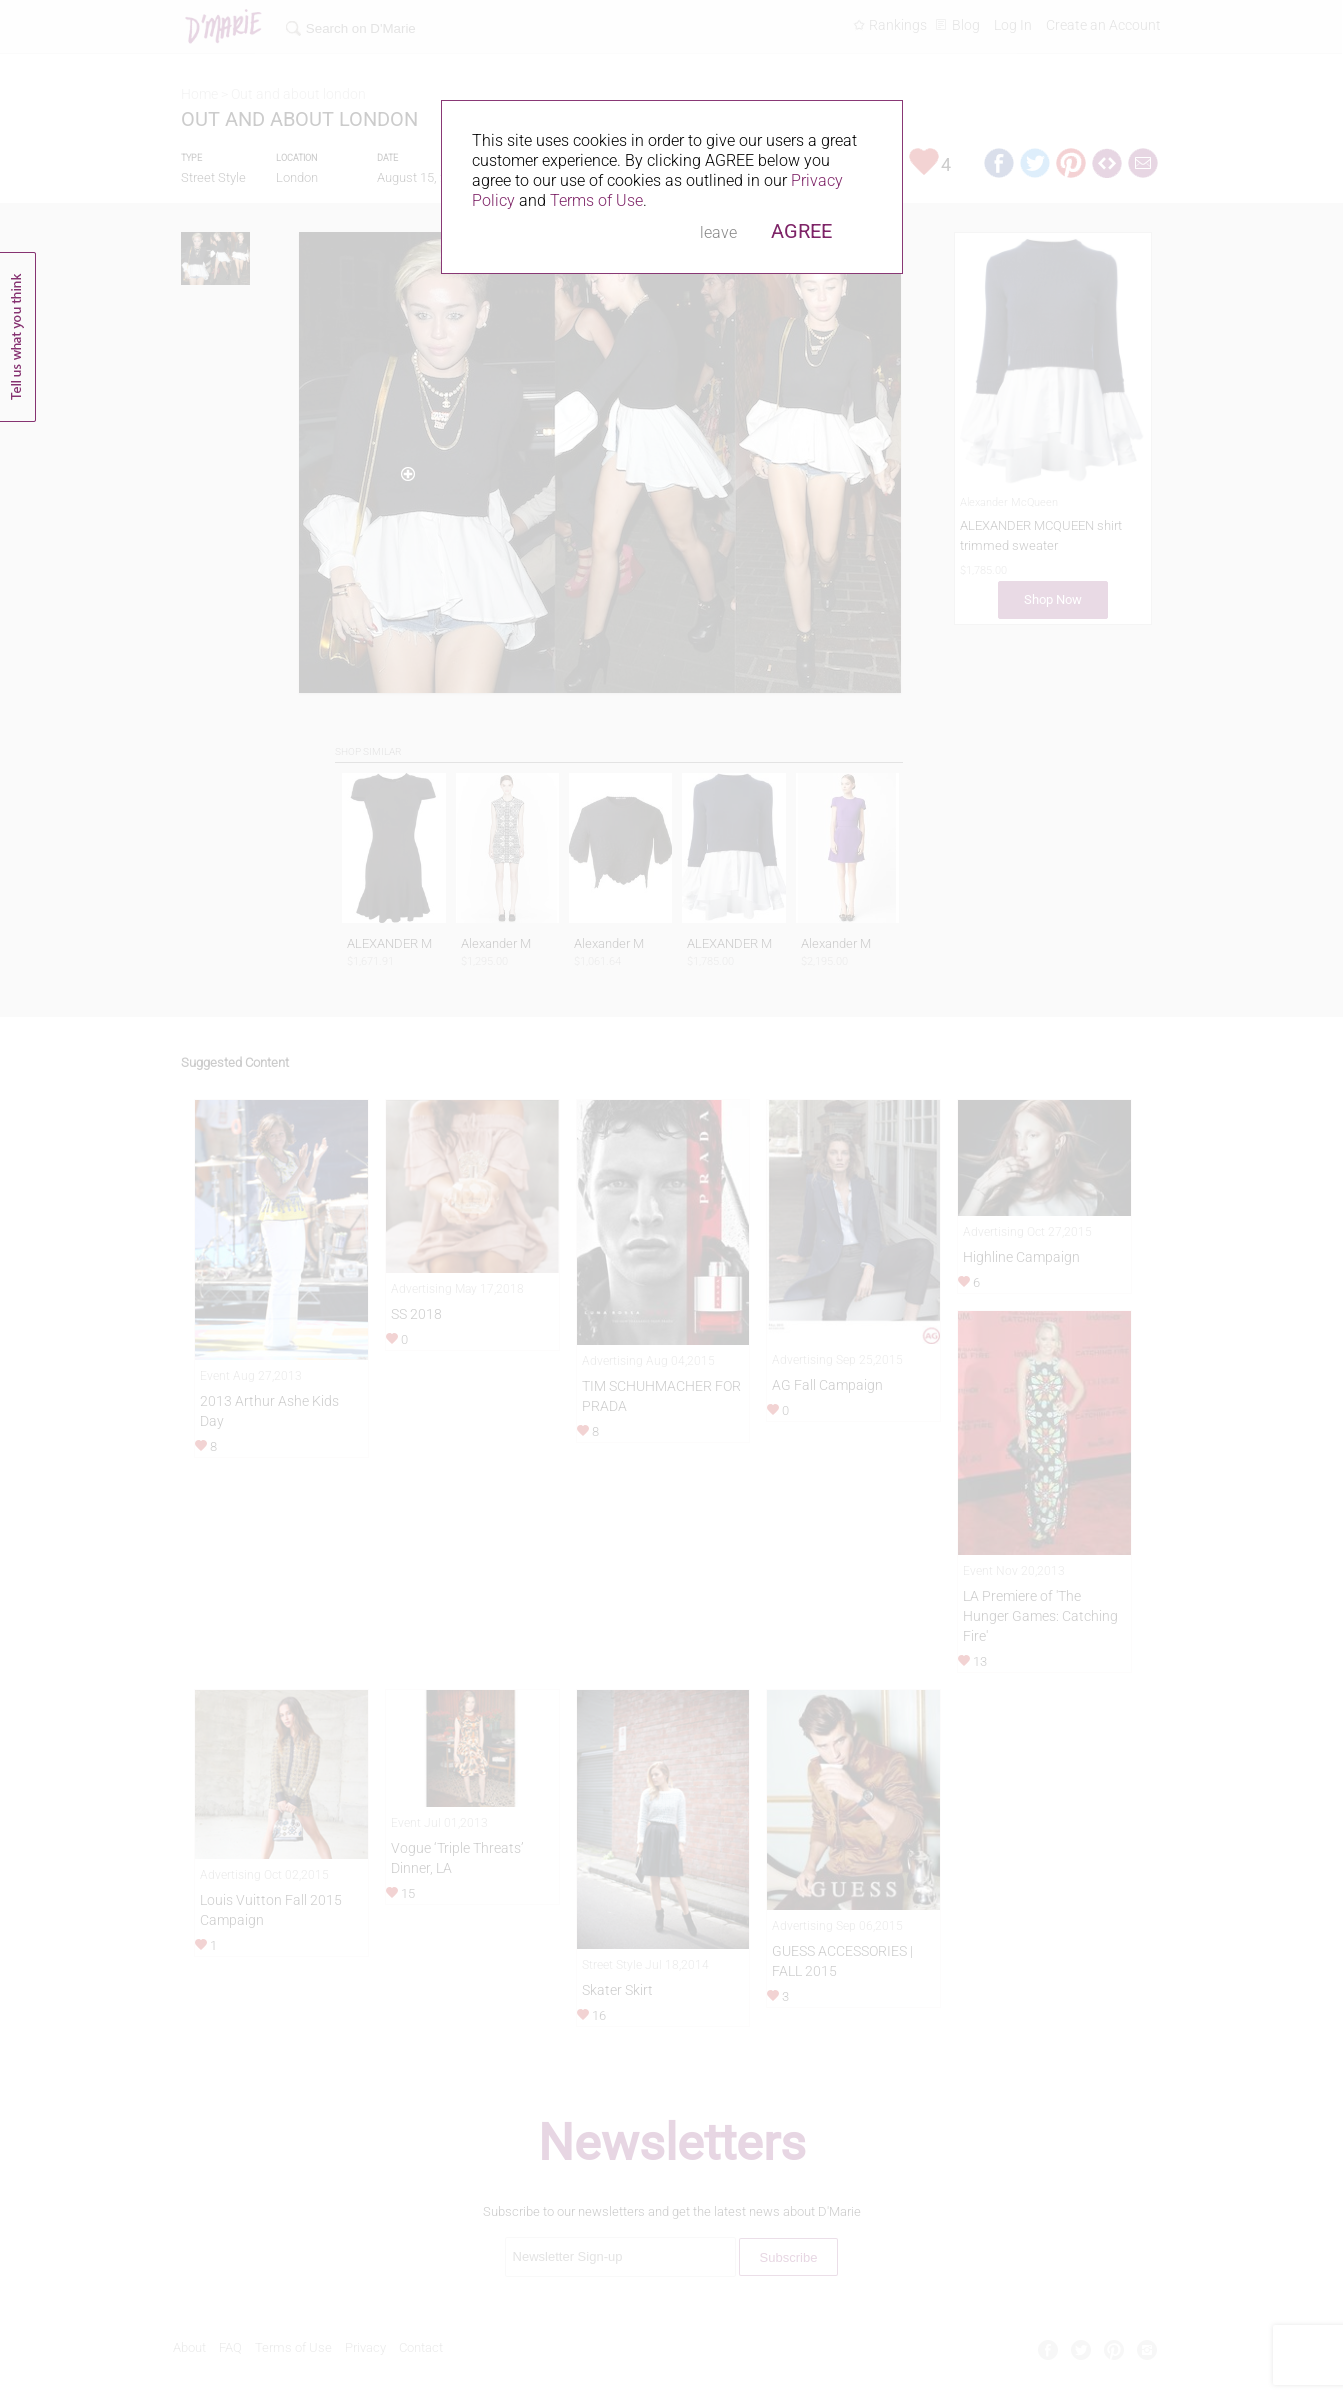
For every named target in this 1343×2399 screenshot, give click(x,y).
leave (718, 232)
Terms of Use (596, 200)
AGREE (801, 231)
